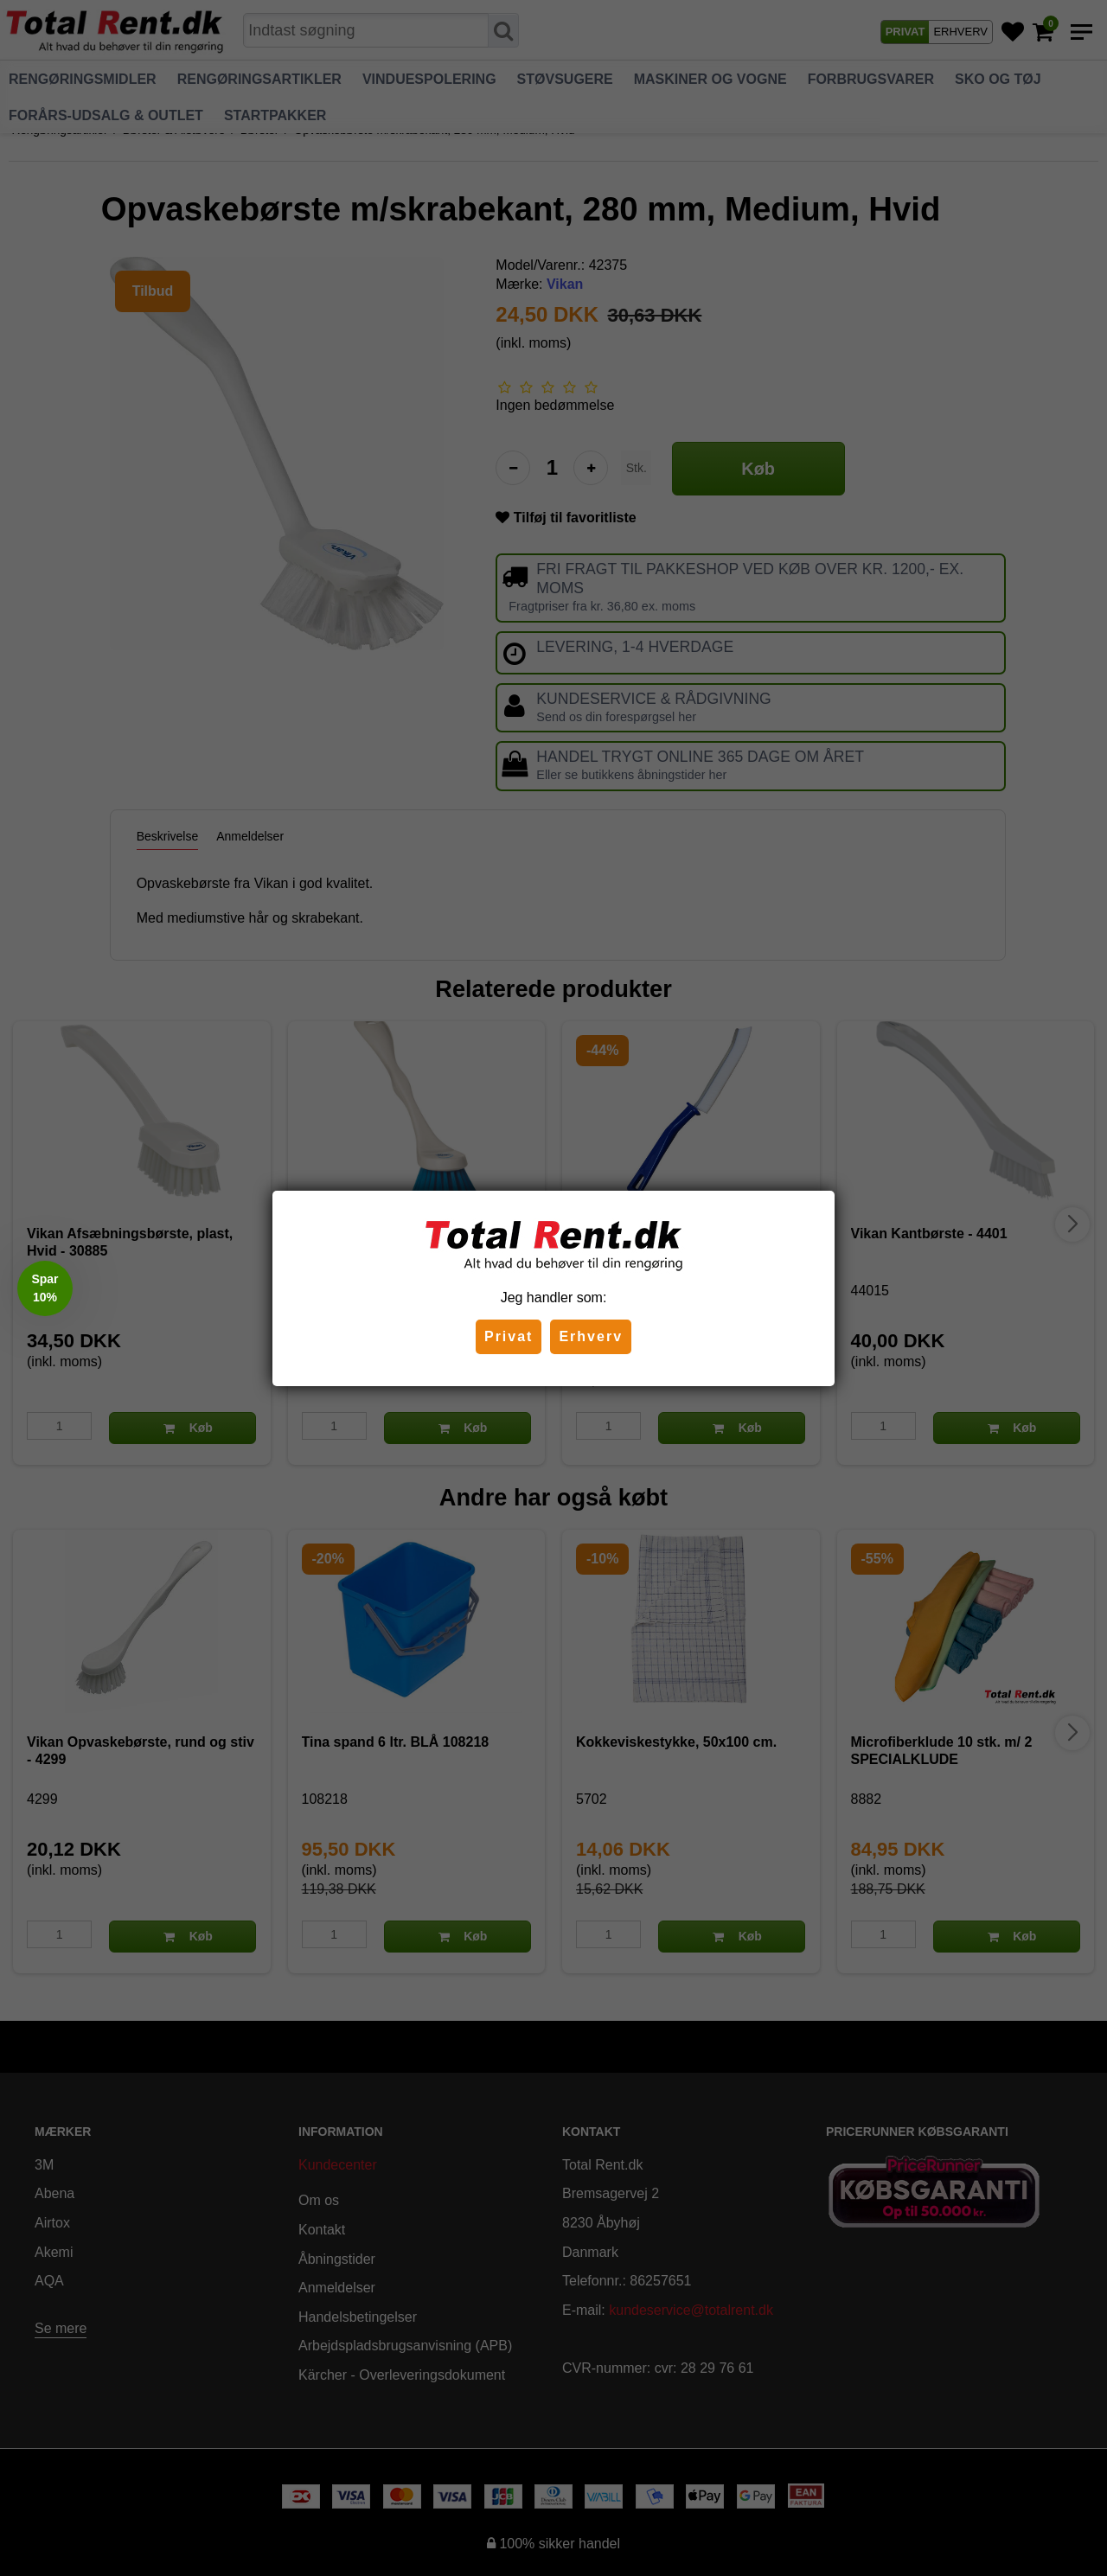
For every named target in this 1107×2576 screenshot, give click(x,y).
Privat (508, 1336)
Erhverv (591, 1336)
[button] (45, 1288)
